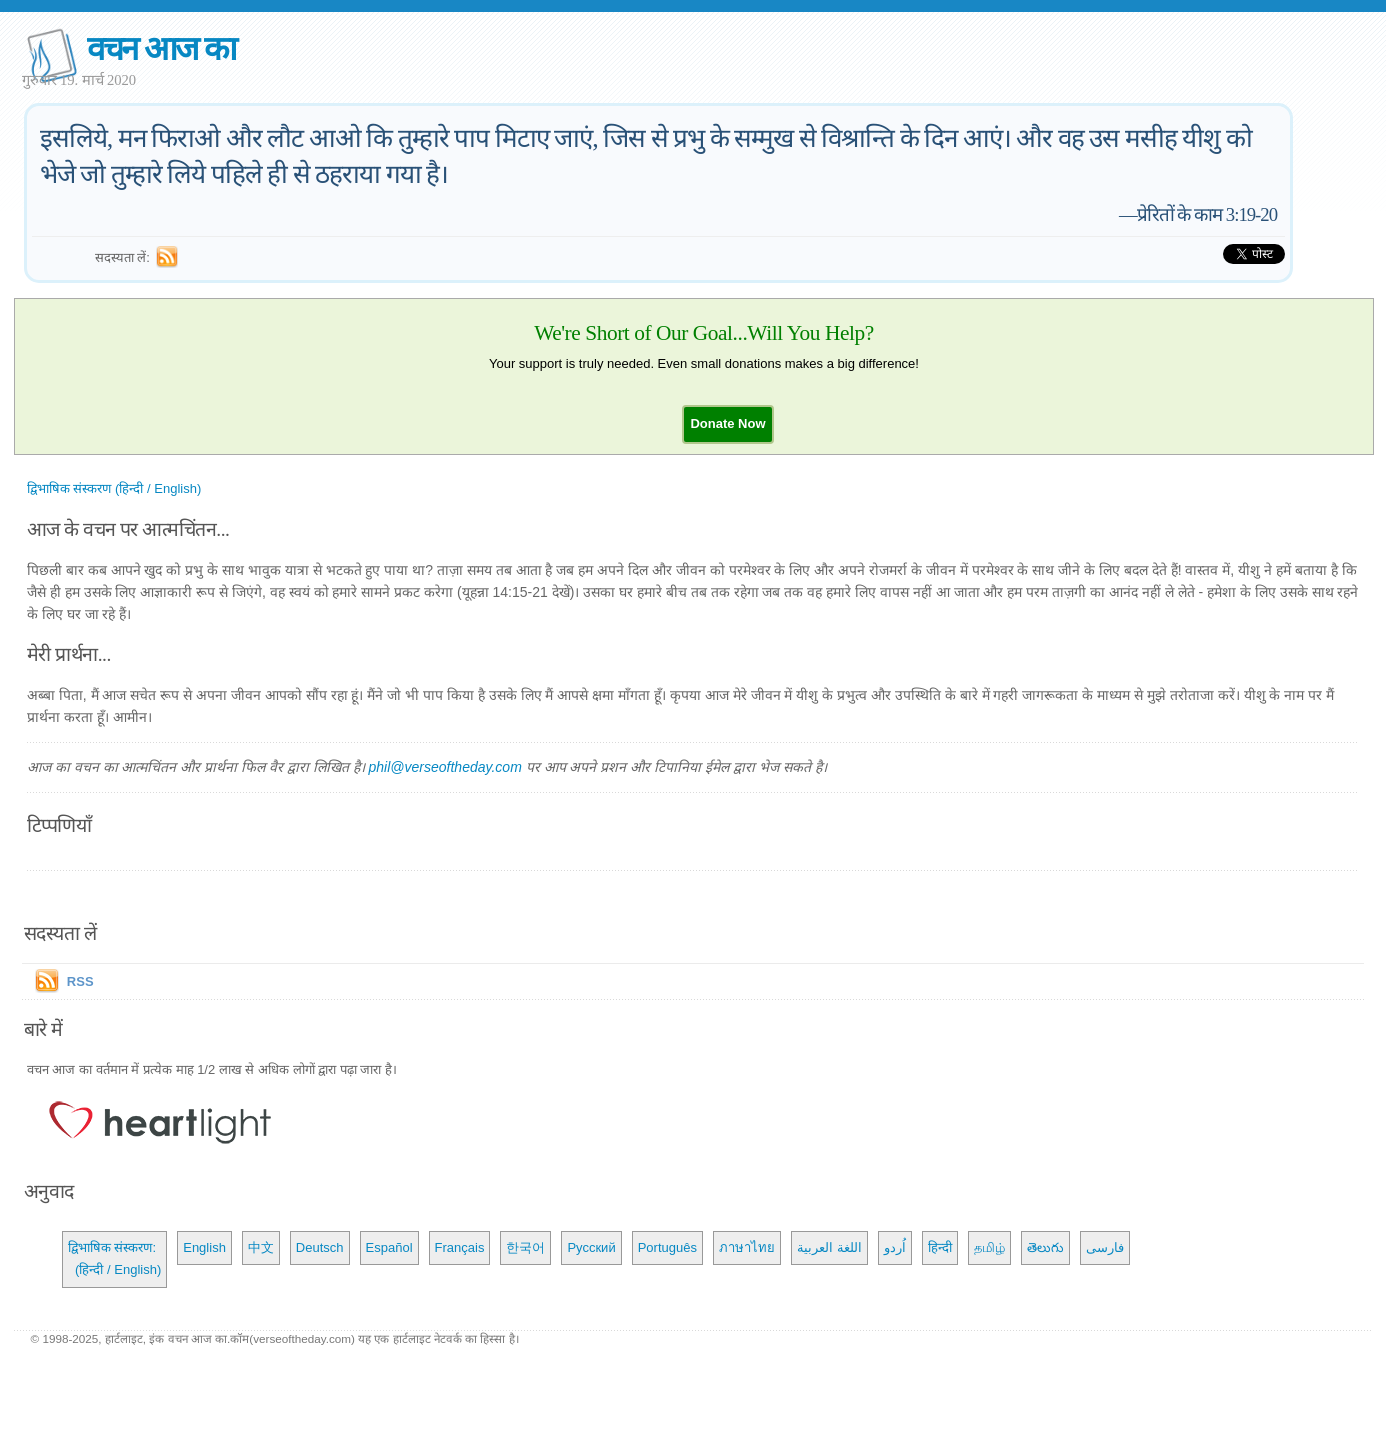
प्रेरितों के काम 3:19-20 (1207, 214)
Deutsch (320, 1247)
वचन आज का (161, 48)
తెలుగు (1045, 1247)
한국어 (525, 1247)
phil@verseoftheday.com (445, 767)
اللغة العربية (829, 1247)
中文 (261, 1247)
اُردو (895, 1247)
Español (389, 1247)
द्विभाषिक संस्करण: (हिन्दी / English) (114, 1258)
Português (667, 1247)
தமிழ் (989, 1247)
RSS (80, 981)
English (204, 1247)
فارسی (1105, 1247)
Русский (591, 1247)
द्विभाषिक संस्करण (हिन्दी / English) (114, 488)
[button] (727, 423)
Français (460, 1247)
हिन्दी (940, 1247)
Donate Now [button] (727, 423)
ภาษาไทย (747, 1247)
